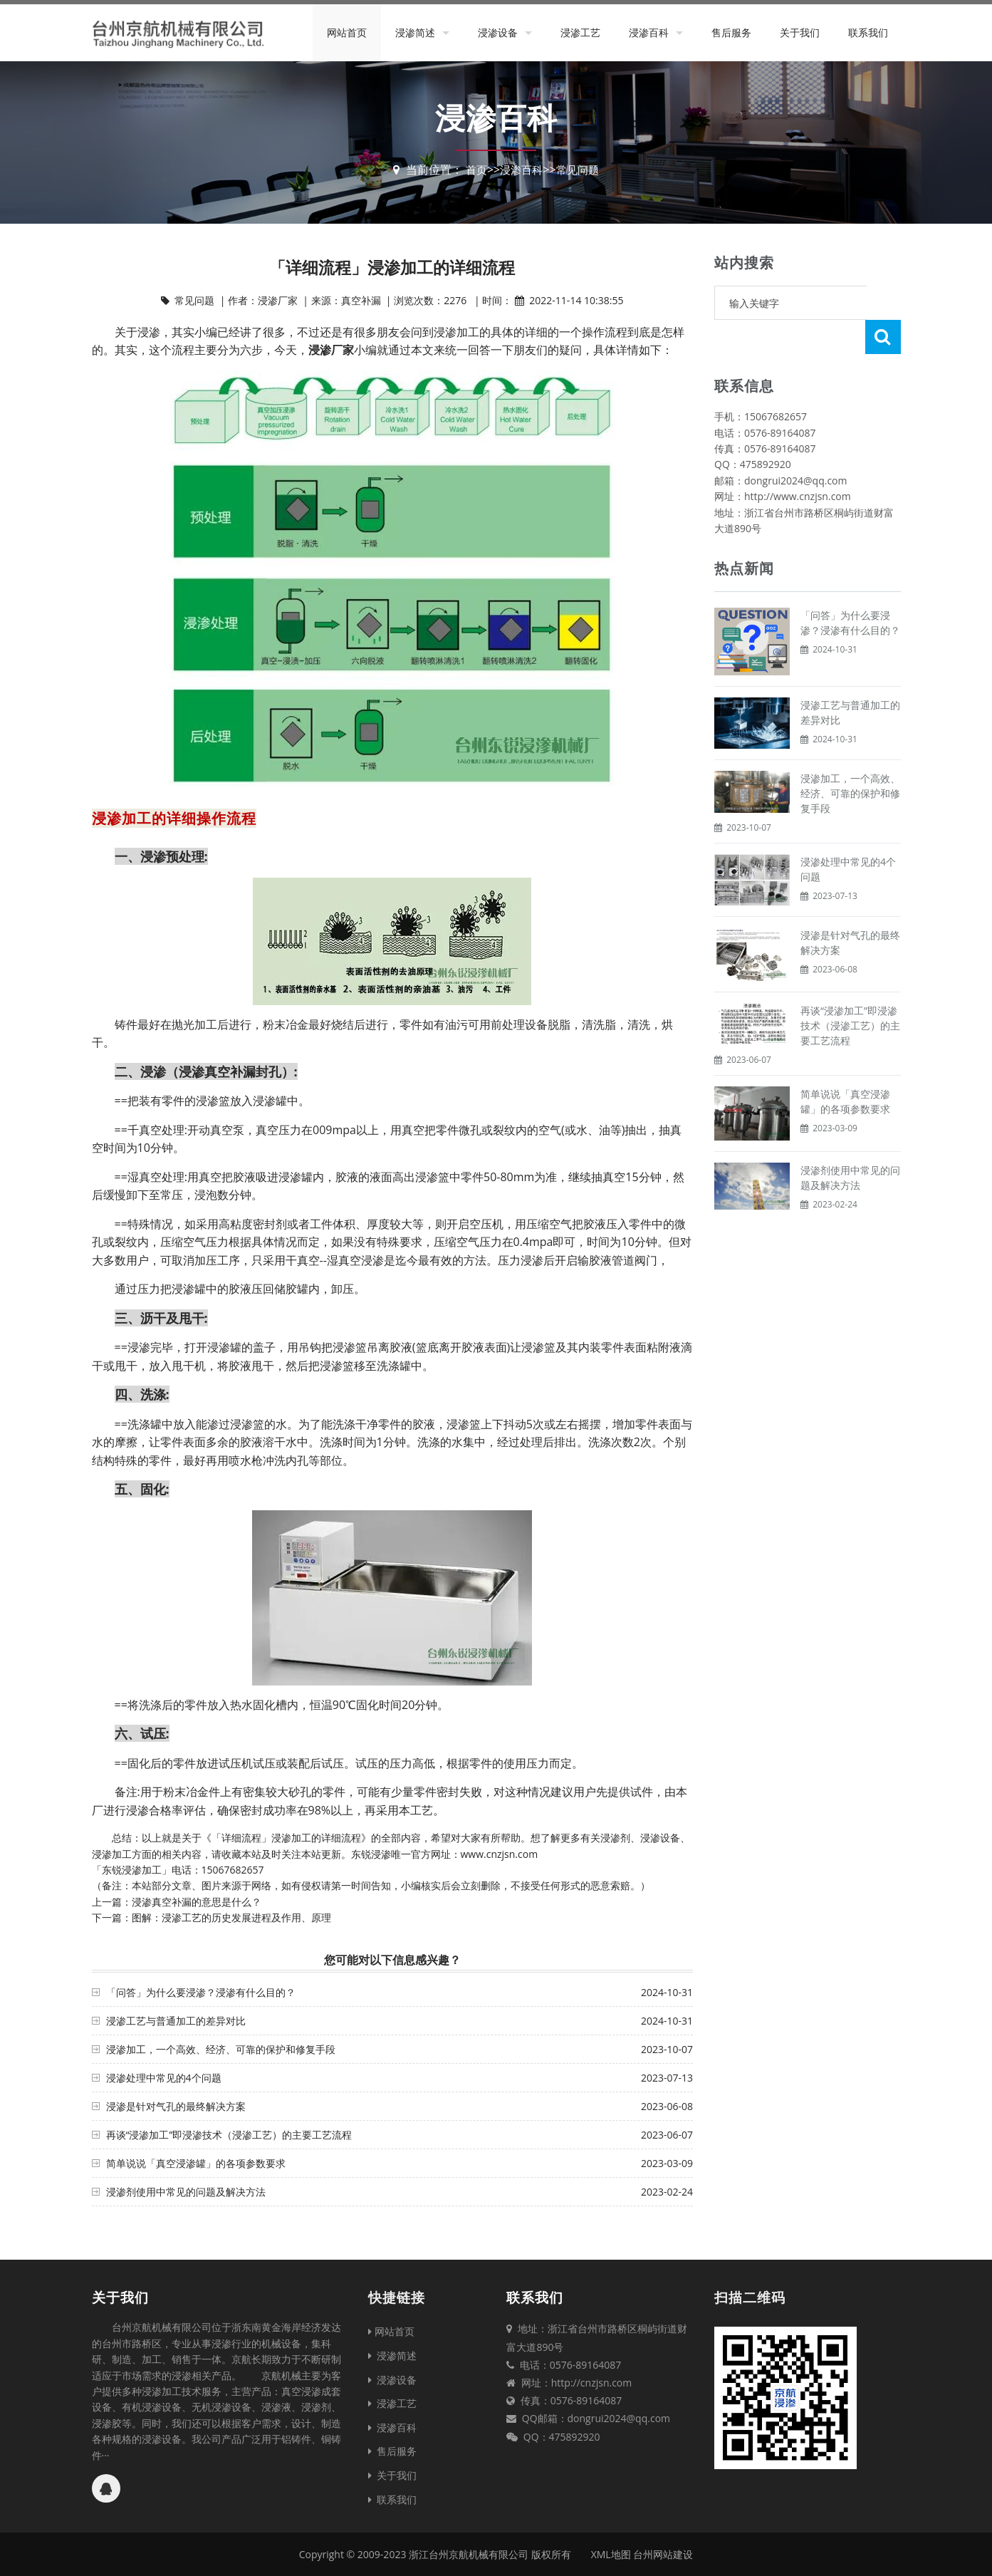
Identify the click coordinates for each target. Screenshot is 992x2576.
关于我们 (800, 32)
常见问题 (579, 169)
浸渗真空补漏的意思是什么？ (196, 1901)
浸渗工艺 (580, 32)
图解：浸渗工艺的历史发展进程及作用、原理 (231, 1917)
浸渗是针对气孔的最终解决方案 (176, 2106)
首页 (473, 169)
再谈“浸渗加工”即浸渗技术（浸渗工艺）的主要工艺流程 (229, 2134)
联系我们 (868, 32)
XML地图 (611, 2554)
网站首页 (347, 32)
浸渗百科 (649, 32)
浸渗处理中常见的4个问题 (163, 2077)
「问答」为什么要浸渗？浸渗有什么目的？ (201, 1992)
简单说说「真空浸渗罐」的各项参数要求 (196, 2163)
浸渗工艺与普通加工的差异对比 (176, 2020)
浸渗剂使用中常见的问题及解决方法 (186, 2191)
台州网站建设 (663, 2554)
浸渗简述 (415, 32)
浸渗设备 (498, 32)
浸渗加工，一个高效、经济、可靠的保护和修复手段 (220, 2049)
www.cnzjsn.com (499, 1854)
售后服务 (731, 32)
